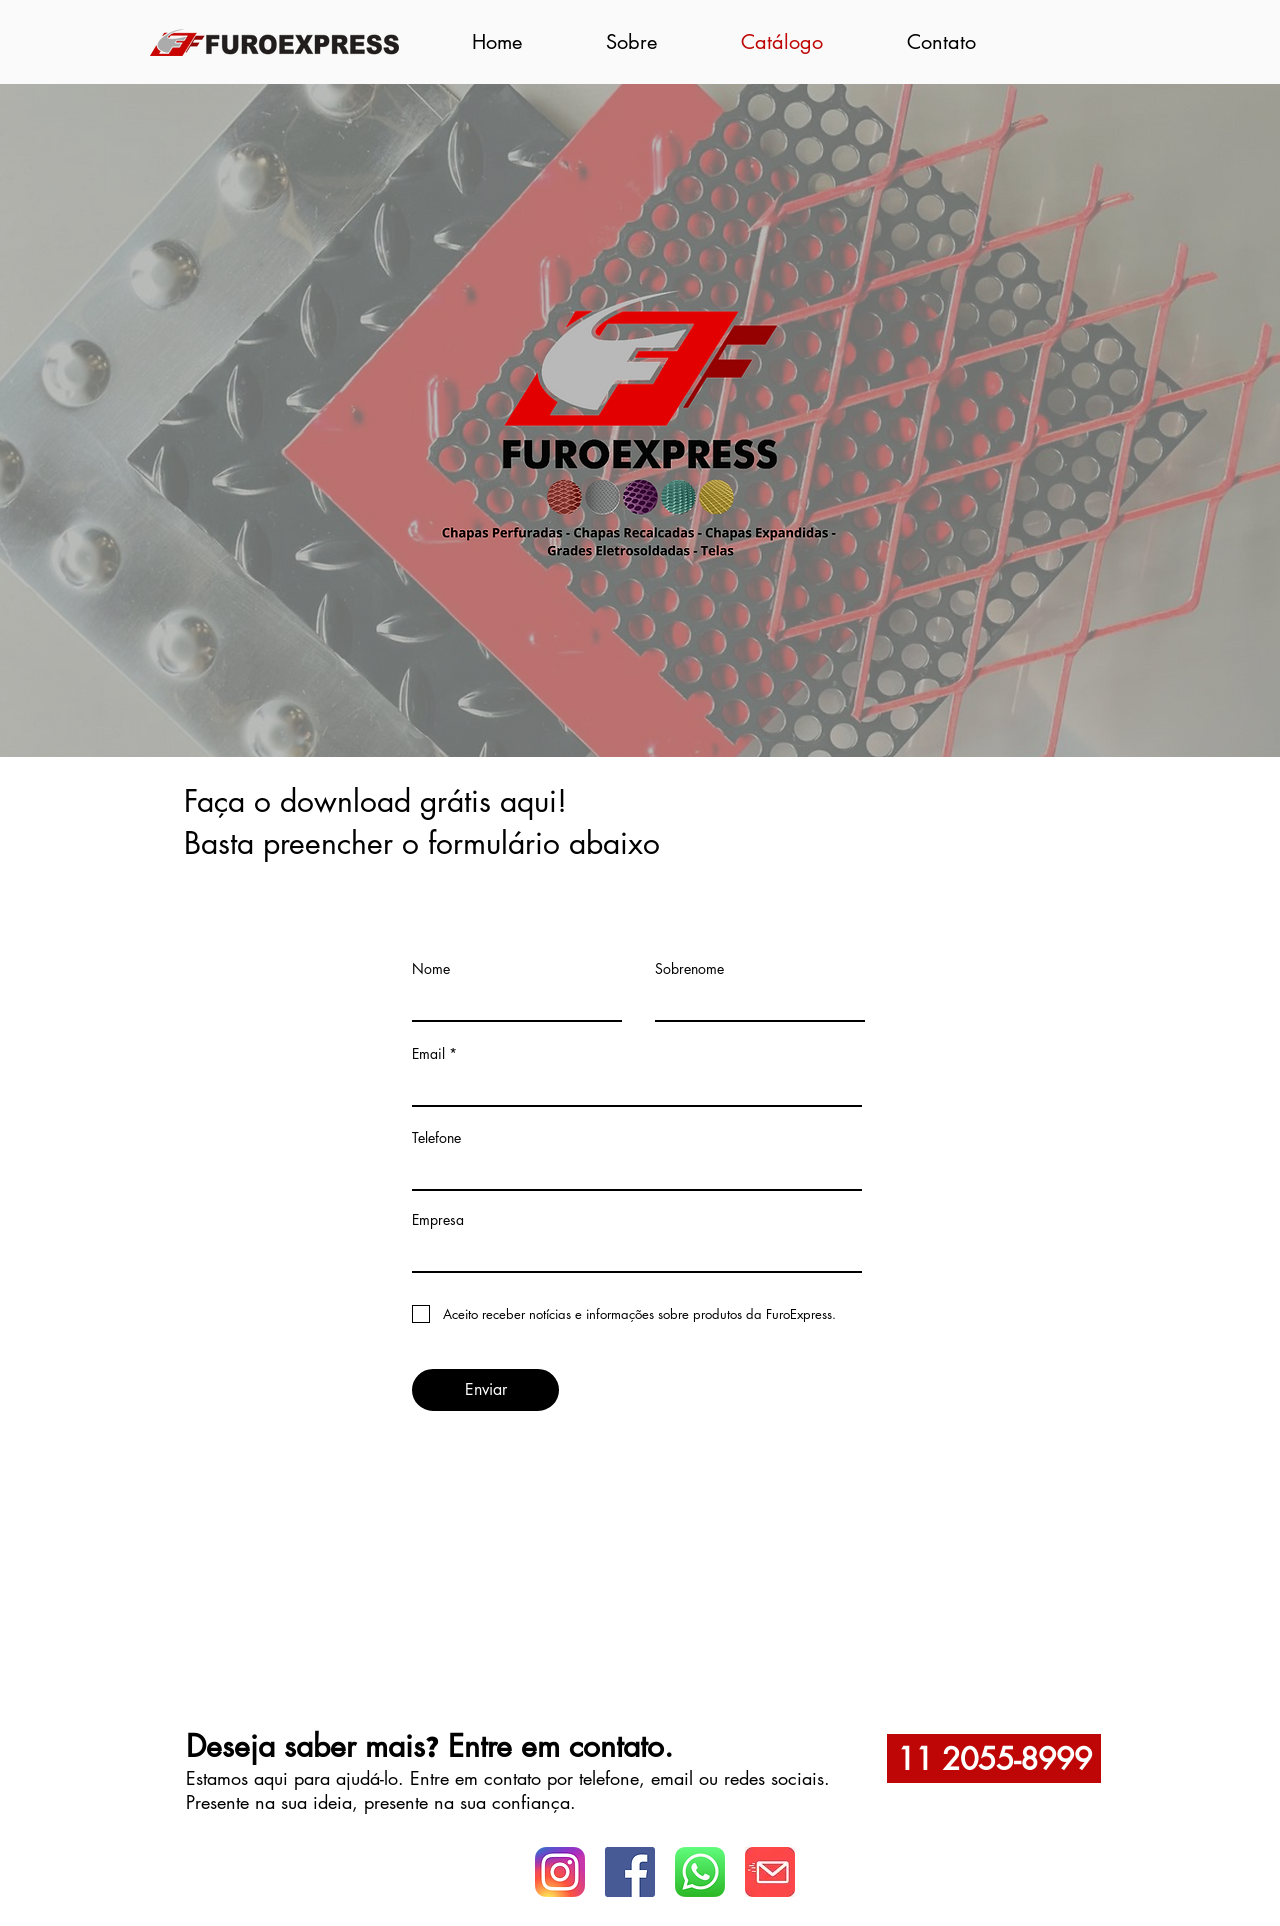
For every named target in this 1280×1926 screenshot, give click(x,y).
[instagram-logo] (560, 1872)
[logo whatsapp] (700, 1872)
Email (428, 1054)
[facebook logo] (630, 1872)
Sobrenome (689, 969)
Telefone (436, 1138)
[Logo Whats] (770, 1872)
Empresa (438, 1220)
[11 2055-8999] (994, 1758)
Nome (431, 969)
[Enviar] (485, 1390)
